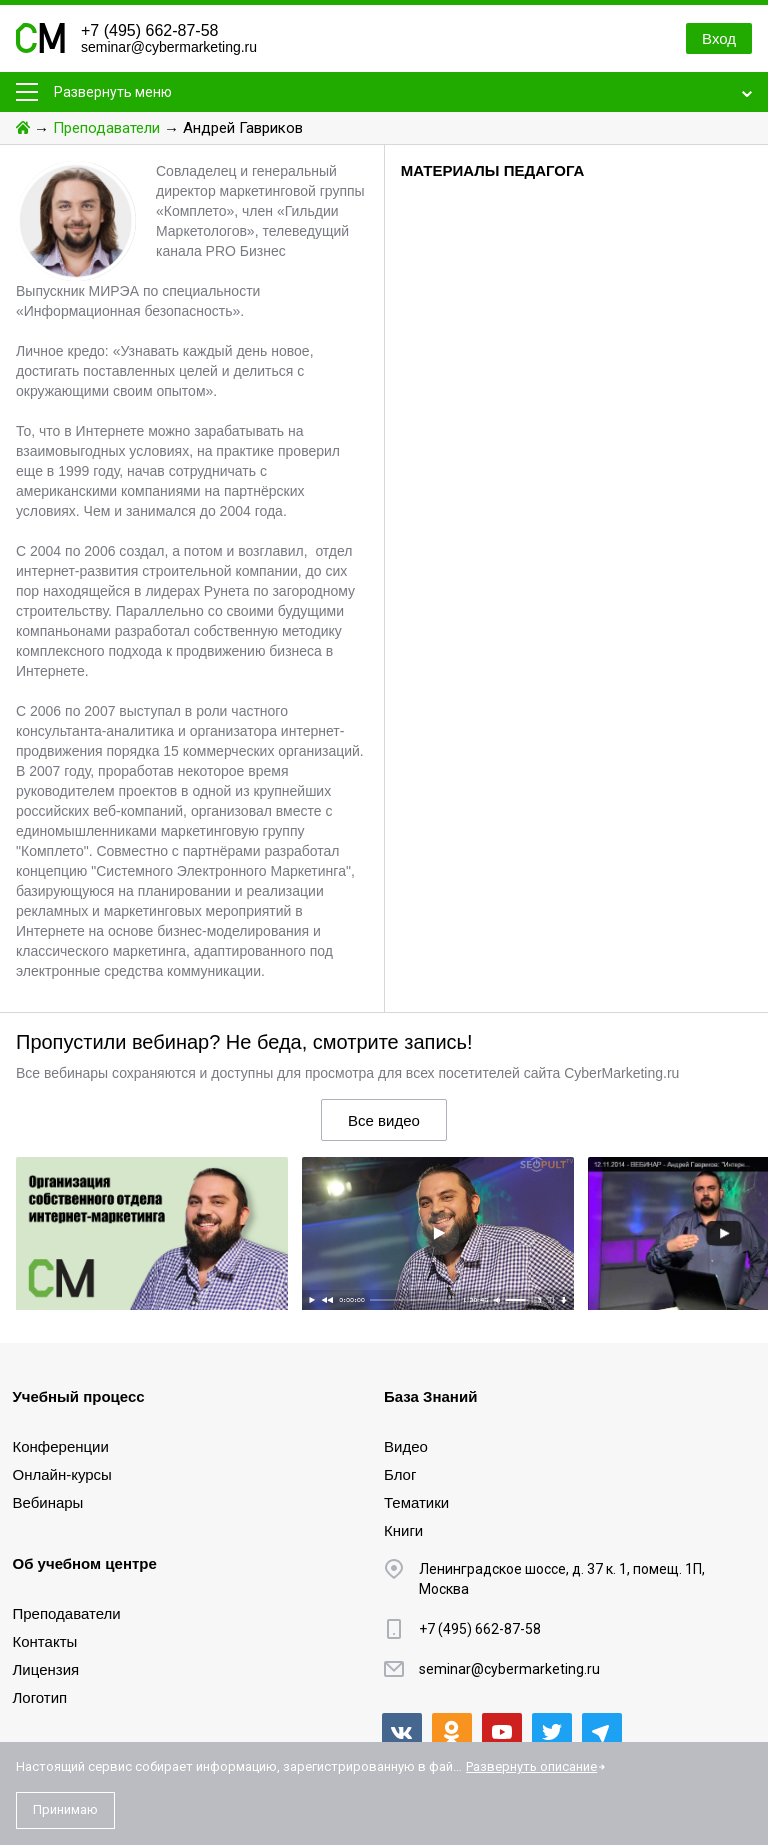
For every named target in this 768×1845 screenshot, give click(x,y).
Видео (406, 1446)
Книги (403, 1530)
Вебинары (48, 1502)
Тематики (416, 1502)
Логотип (40, 1697)
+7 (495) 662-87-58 (149, 30)
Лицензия (46, 1669)
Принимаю (65, 1809)
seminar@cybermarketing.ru (169, 47)
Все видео (384, 1120)
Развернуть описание (531, 1766)
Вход (719, 38)
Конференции (61, 1446)
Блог (400, 1474)
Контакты (45, 1641)
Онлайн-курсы (62, 1474)
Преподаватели (106, 128)
